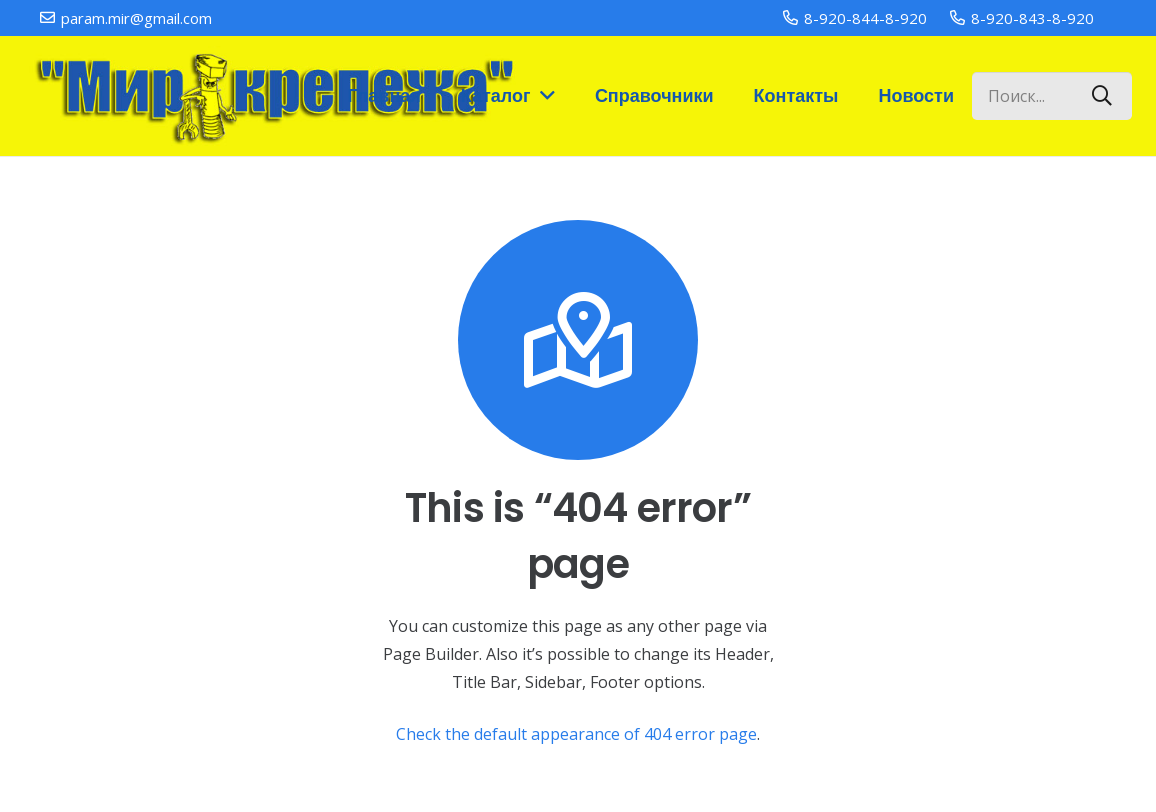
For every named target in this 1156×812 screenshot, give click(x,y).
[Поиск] (1102, 96)
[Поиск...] (1052, 96)
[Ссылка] (271, 96)
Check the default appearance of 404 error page (576, 734)
